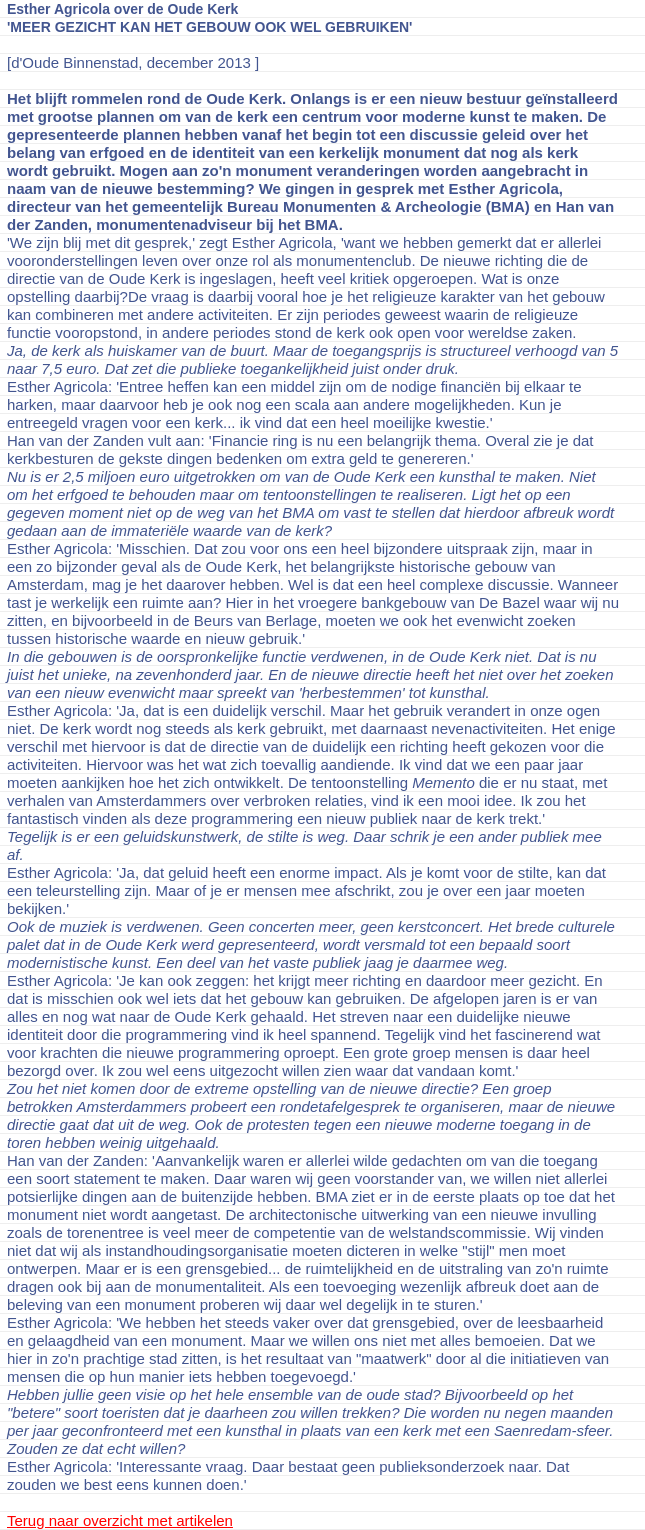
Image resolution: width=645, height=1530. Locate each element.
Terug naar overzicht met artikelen (120, 1520)
